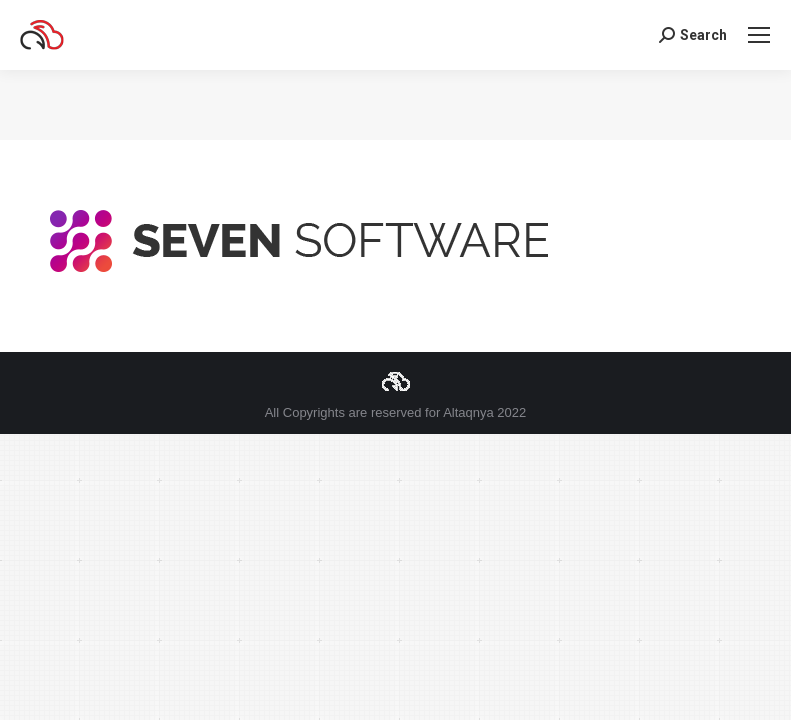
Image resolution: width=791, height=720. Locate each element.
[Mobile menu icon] (759, 35)
